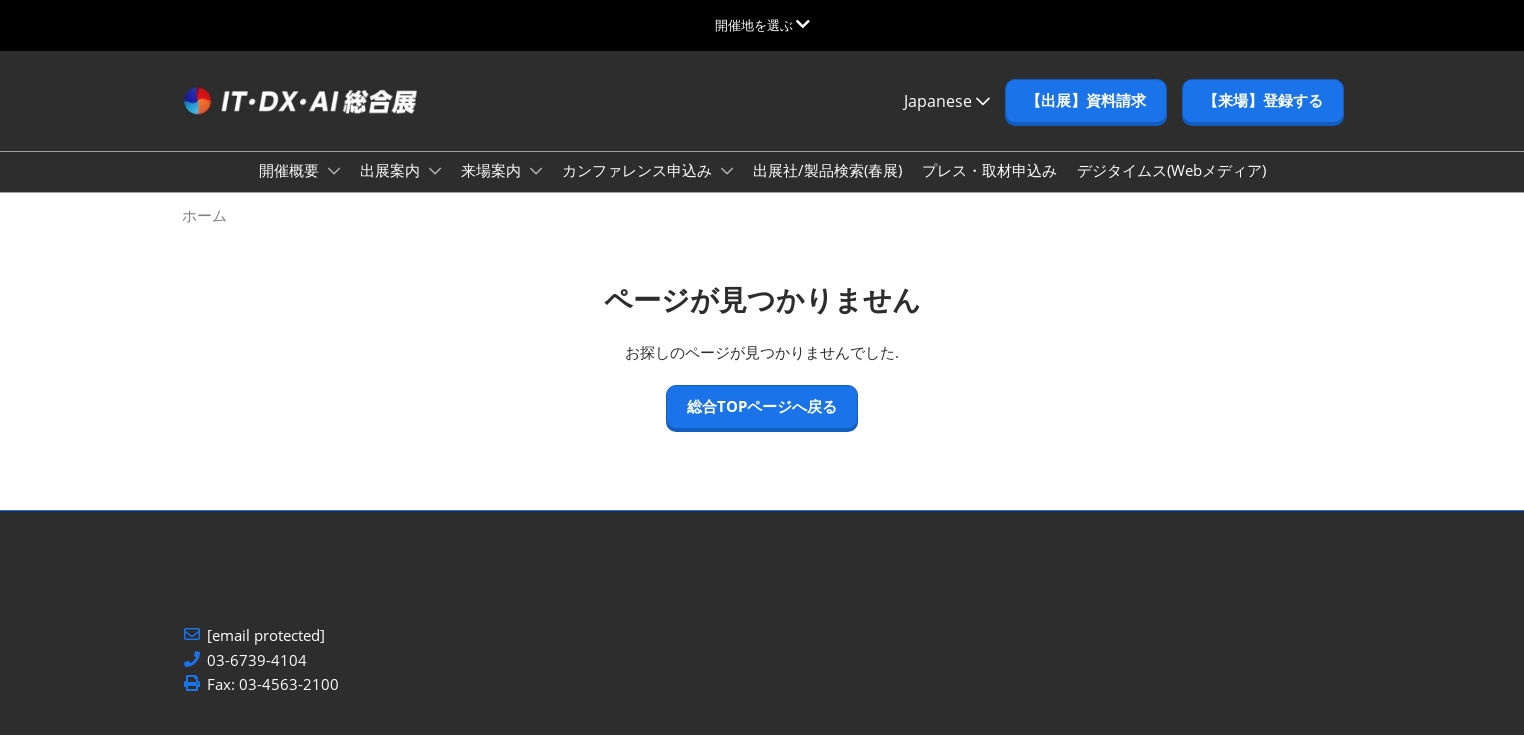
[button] (1086, 120)
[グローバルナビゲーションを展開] (762, 25)
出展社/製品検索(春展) (827, 189)
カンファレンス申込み (639, 189)
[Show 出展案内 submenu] (435, 190)
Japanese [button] (947, 120)
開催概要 (291, 189)
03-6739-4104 (257, 678)
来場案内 (493, 189)
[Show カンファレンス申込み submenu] (727, 190)
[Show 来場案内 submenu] (536, 190)
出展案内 (392, 189)
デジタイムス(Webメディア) (1171, 189)
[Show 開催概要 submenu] (334, 190)
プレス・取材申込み (989, 189)
